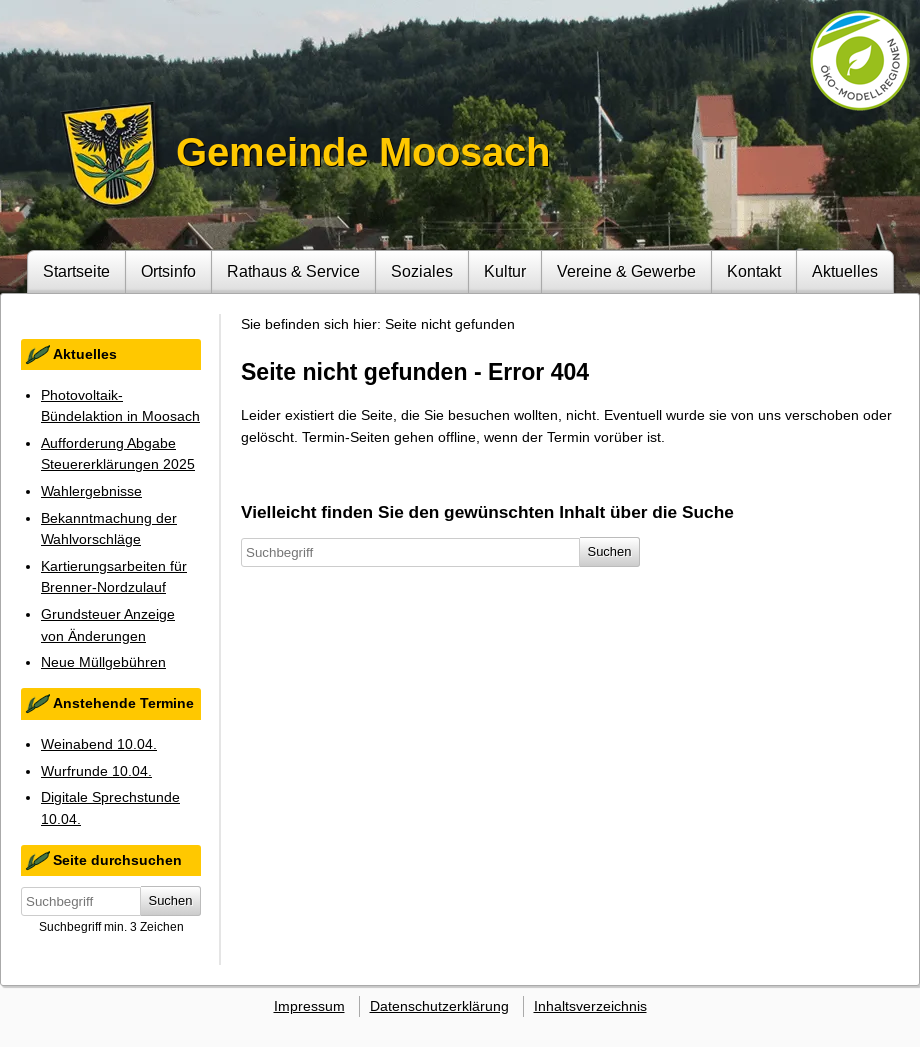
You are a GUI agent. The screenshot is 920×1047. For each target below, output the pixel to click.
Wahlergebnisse (91, 491)
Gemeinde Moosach (363, 152)
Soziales (422, 271)
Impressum (309, 1006)
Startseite (76, 271)
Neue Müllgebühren (103, 662)
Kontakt (754, 271)
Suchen (171, 900)
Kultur (505, 271)
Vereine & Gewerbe (626, 271)
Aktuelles (845, 271)
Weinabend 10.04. (99, 744)
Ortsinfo (168, 271)
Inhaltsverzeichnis (590, 1006)
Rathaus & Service (293, 271)
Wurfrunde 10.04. (96, 771)
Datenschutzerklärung (439, 1006)
